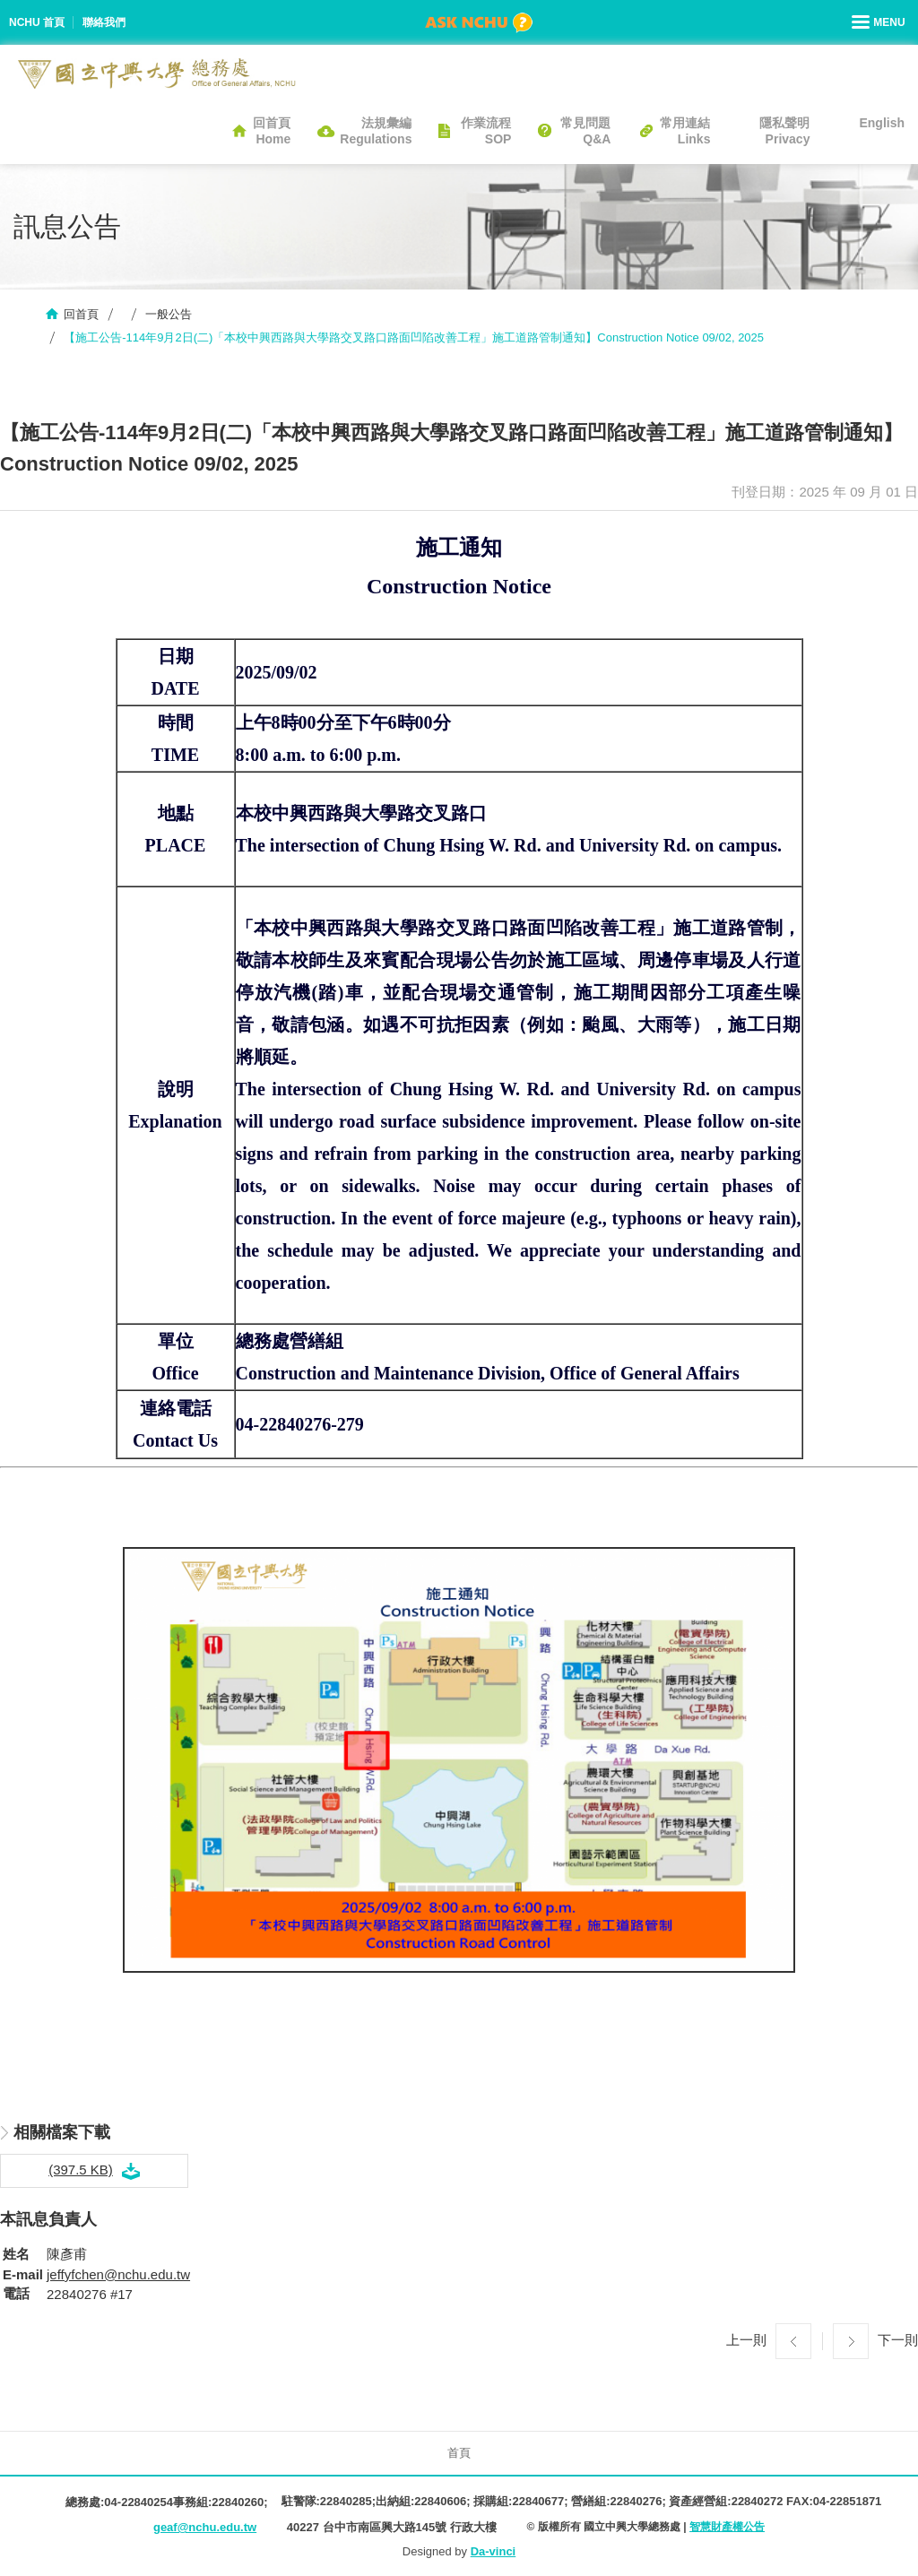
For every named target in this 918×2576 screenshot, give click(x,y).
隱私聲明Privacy (784, 131)
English (882, 123)
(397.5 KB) (80, 2169)
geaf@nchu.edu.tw (204, 2527)
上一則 (746, 2339)
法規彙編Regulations (375, 131)
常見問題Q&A (585, 131)
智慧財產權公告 (727, 2526)
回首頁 (81, 314)
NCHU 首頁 (37, 22)
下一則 (898, 2339)
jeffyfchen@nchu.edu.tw (118, 2274)
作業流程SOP (486, 131)
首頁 (459, 2452)
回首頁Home (271, 131)
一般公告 (168, 314)
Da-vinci (493, 2551)
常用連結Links (685, 131)
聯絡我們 (104, 22)
